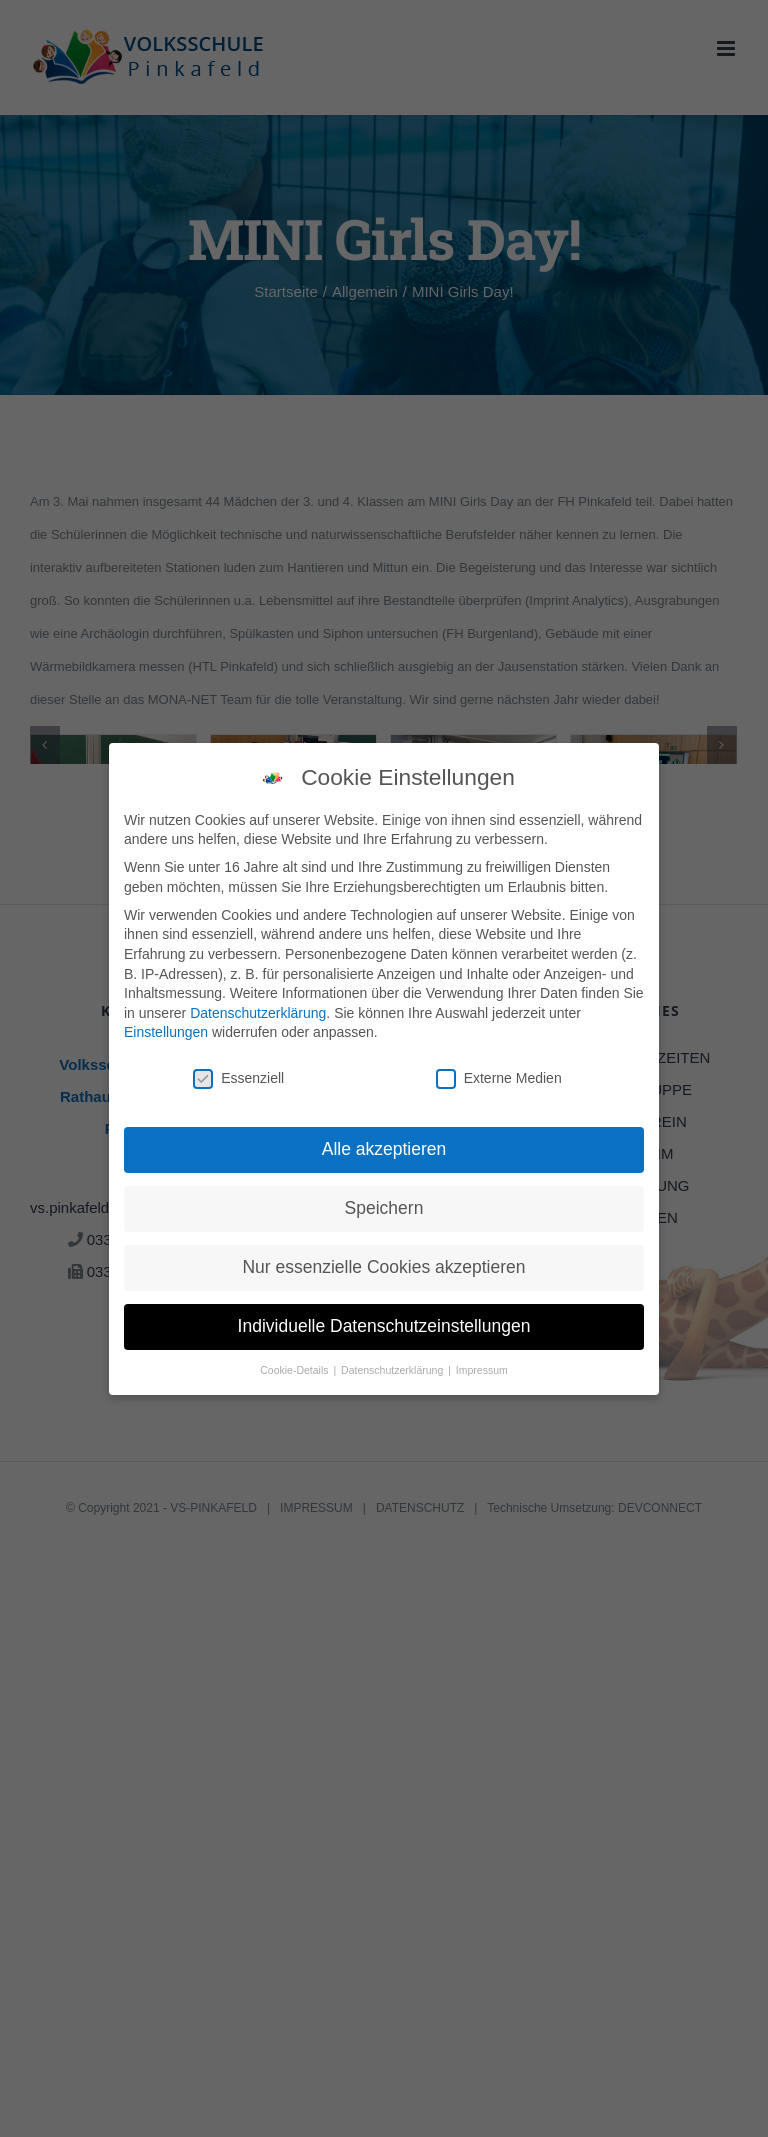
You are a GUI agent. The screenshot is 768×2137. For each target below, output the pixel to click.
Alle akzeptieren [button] (384, 1149)
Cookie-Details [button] (295, 1370)
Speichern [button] (384, 1208)
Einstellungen (166, 1032)
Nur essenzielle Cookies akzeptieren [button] (383, 1267)
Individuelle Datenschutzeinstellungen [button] (384, 1326)
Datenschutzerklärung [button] (393, 1370)
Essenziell (238, 1078)
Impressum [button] (482, 1370)
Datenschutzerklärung (258, 1013)
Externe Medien (499, 1078)
